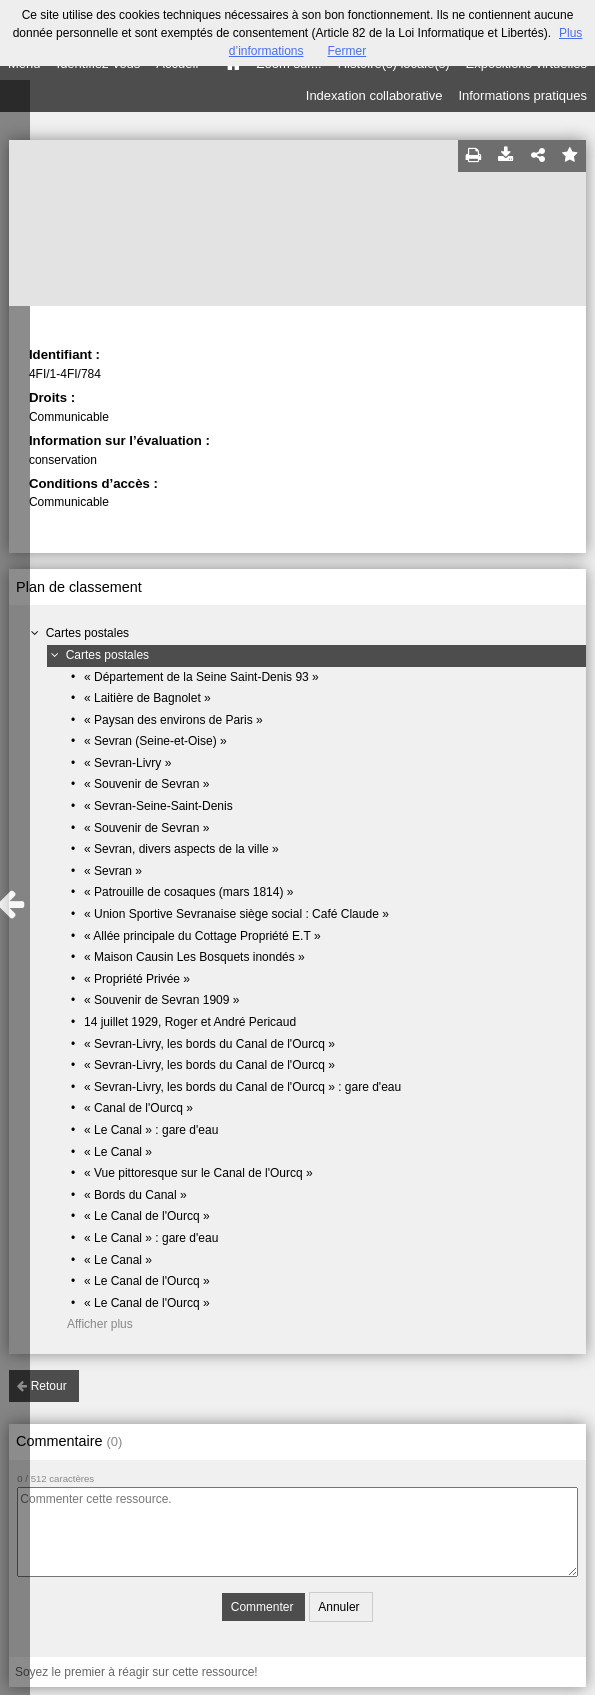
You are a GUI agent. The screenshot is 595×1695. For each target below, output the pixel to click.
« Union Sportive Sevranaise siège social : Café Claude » (236, 914)
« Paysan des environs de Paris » (173, 720)
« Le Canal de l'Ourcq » (147, 1216)
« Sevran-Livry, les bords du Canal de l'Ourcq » (209, 1044)
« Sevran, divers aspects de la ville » (181, 849)
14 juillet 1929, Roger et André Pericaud (190, 1022)
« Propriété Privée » (137, 979)
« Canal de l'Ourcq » (138, 1108)
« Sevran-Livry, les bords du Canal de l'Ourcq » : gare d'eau (242, 1087)
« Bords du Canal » (135, 1195)
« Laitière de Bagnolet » (147, 698)
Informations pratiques (522, 95)
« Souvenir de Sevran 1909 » (161, 1000)
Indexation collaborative (374, 95)
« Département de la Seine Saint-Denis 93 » (201, 677)
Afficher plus (100, 1324)
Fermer (347, 51)
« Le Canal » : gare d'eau (151, 1130)
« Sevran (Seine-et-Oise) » (155, 741)
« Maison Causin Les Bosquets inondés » (194, 957)
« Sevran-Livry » (127, 763)
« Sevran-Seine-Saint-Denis (158, 806)
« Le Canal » (118, 1152)
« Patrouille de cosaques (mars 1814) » (188, 892)
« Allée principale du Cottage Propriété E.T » (202, 936)
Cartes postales (87, 633)
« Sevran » (113, 871)
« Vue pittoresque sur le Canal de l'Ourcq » (198, 1173)
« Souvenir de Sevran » (146, 784)
